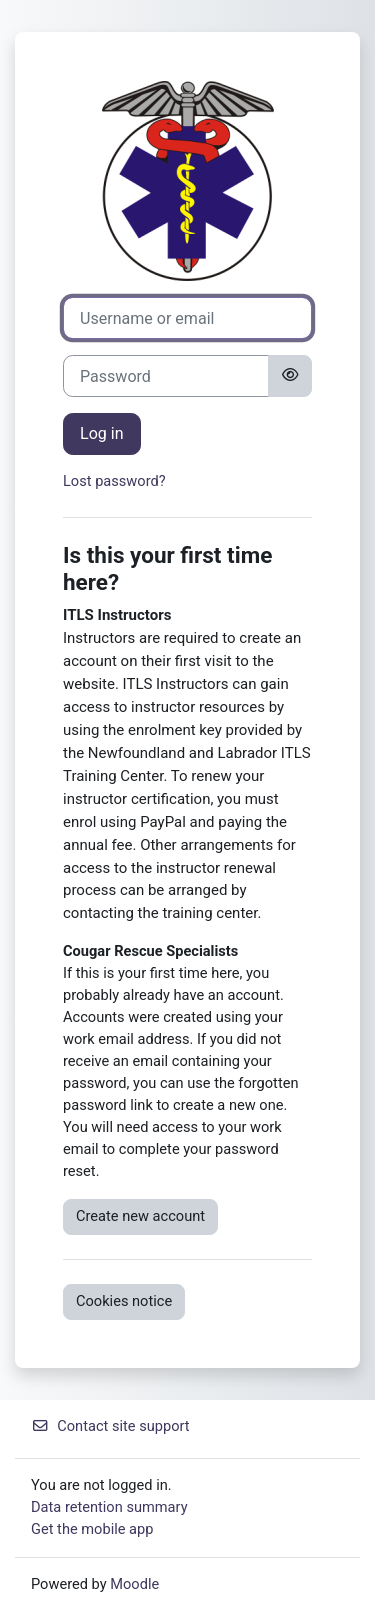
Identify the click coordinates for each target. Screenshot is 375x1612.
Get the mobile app (92, 1529)
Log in (102, 433)
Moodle (134, 1584)
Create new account (140, 1216)
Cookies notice (124, 1301)
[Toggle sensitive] (290, 376)
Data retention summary (109, 1507)
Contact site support (110, 1426)
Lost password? (114, 481)
